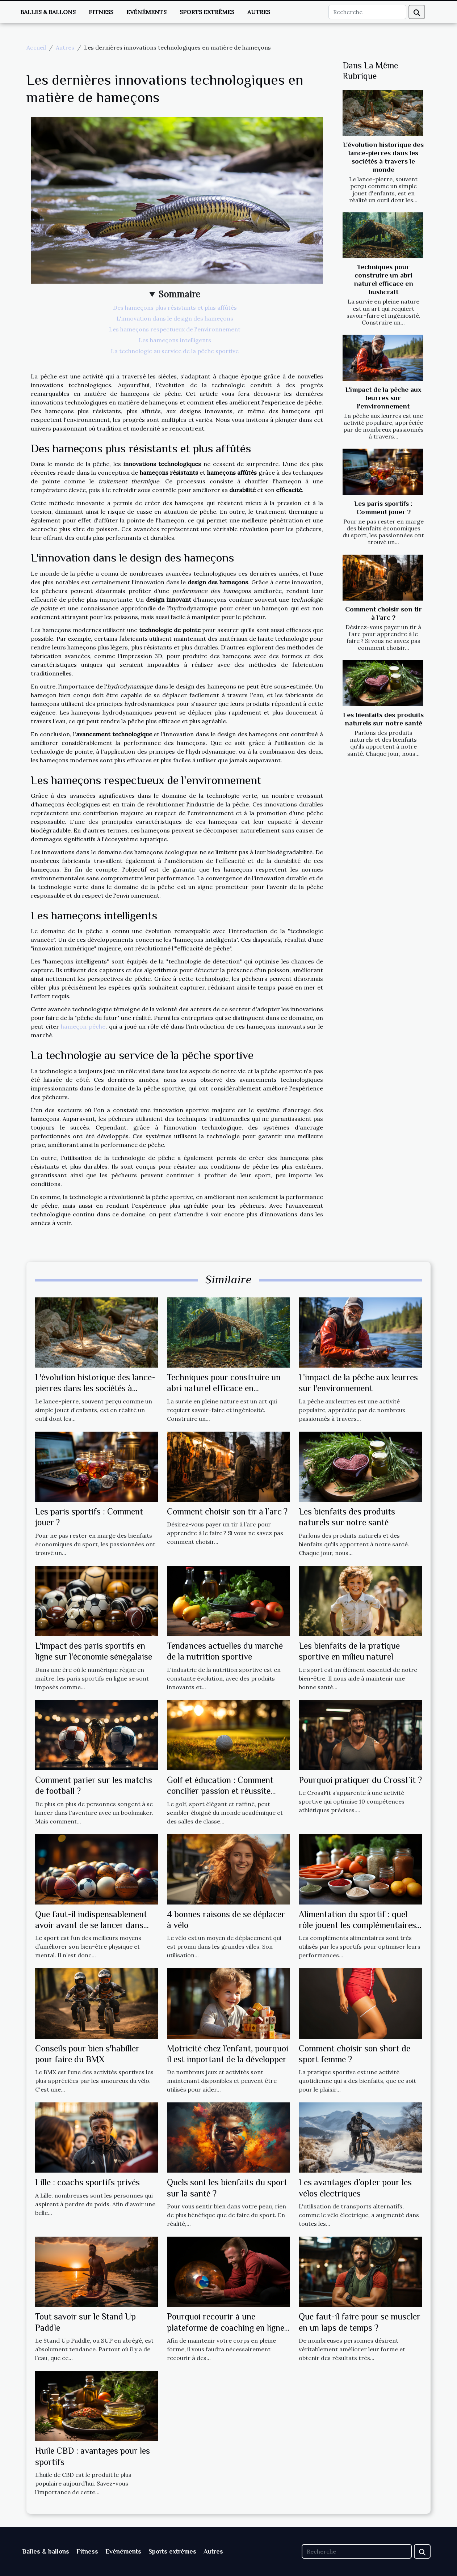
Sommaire (179, 294)
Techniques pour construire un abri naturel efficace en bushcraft (224, 1388)
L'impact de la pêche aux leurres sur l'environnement (383, 398)
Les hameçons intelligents (175, 340)
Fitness (101, 12)
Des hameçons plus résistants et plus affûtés (175, 307)
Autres (258, 12)
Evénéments (146, 12)
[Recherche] (367, 12)
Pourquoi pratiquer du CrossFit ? (360, 1780)
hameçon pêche (83, 1026)
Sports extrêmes (207, 12)
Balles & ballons (48, 12)
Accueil (36, 47)
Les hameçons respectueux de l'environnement (174, 329)
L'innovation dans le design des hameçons (175, 318)
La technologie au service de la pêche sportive (175, 351)
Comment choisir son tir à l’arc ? (227, 1511)
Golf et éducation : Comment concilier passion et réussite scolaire (220, 1791)
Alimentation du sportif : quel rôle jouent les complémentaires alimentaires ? (357, 1925)
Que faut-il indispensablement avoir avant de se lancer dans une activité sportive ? (91, 1925)
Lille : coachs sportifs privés (87, 2182)
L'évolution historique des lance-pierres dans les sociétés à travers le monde (95, 1388)
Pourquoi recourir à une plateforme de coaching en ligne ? (225, 2327)
